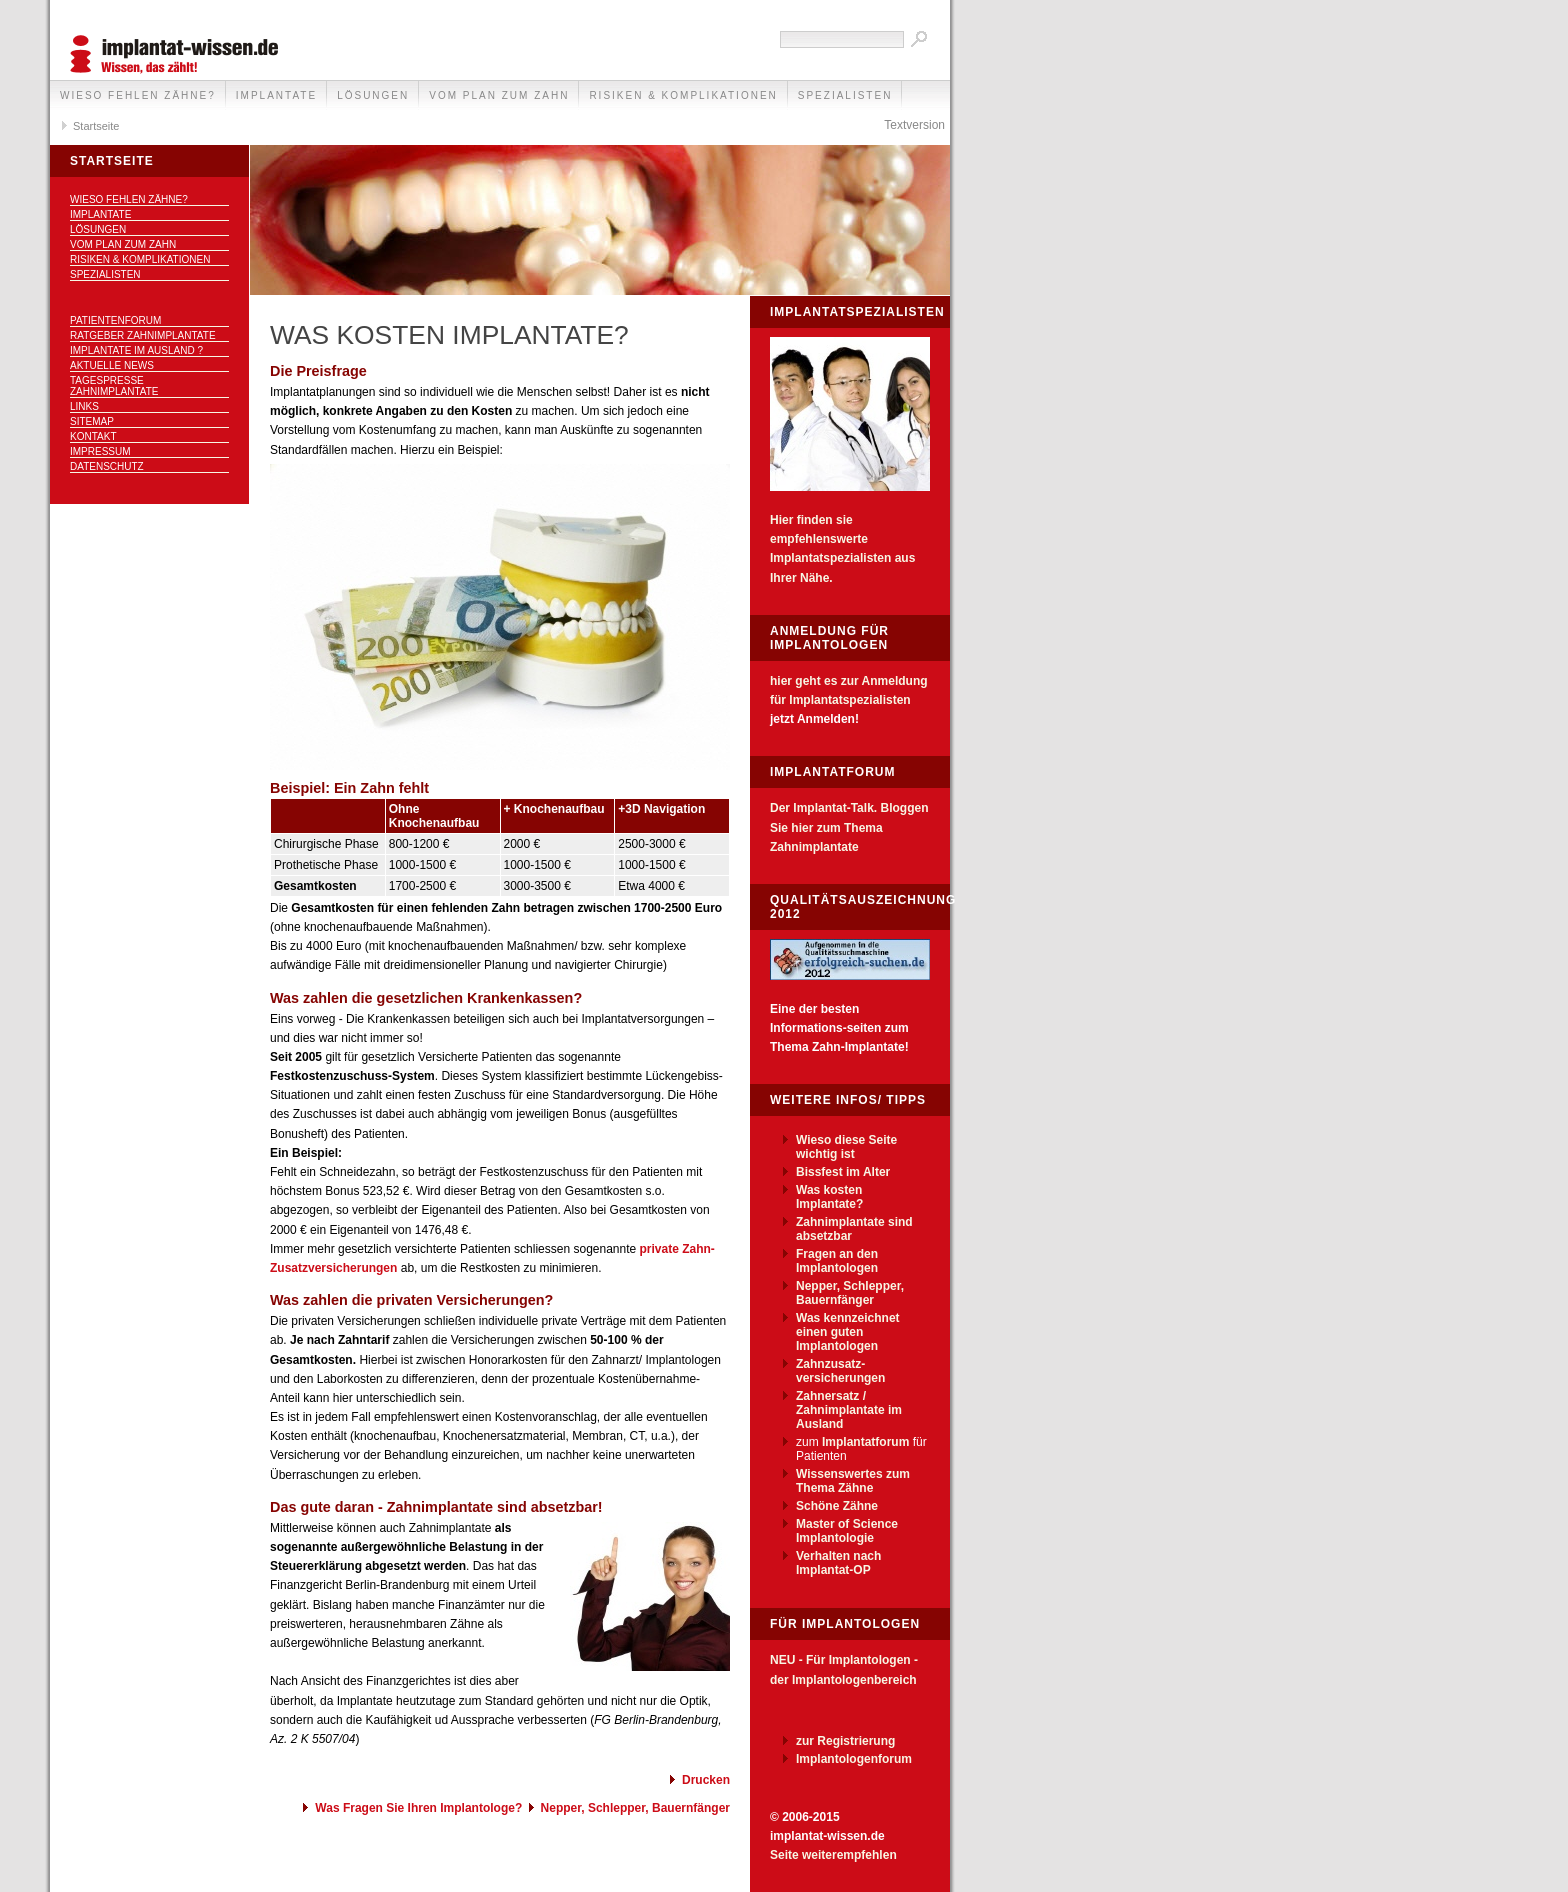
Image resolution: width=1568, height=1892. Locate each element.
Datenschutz (107, 466)
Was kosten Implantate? (829, 1197)
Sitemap (92, 421)
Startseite (96, 126)
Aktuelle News (112, 365)
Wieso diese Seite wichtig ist (846, 1147)
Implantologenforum (854, 1759)
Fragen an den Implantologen (837, 1261)
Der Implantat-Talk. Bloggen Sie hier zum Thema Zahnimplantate (849, 827)
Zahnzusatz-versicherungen (840, 1371)
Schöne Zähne (837, 1506)
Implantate (276, 95)
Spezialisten (845, 95)
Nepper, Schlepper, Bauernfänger (635, 1808)
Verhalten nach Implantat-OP (838, 1563)
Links (84, 406)
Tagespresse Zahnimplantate (114, 386)
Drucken (706, 1780)
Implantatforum (865, 1442)
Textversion (914, 125)
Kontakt (93, 436)
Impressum (100, 451)
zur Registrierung (845, 1741)
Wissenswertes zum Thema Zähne (853, 1481)
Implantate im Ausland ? (136, 350)
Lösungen (373, 95)
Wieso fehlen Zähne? (138, 95)
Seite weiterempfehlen (833, 1855)
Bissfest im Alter (843, 1172)
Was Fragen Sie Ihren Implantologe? (418, 1808)
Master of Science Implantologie (847, 1531)
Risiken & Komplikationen (683, 95)
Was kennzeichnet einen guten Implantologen (848, 1332)
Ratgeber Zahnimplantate (143, 335)
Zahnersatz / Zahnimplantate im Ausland (849, 1410)
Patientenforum (115, 320)
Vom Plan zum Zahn (499, 95)
